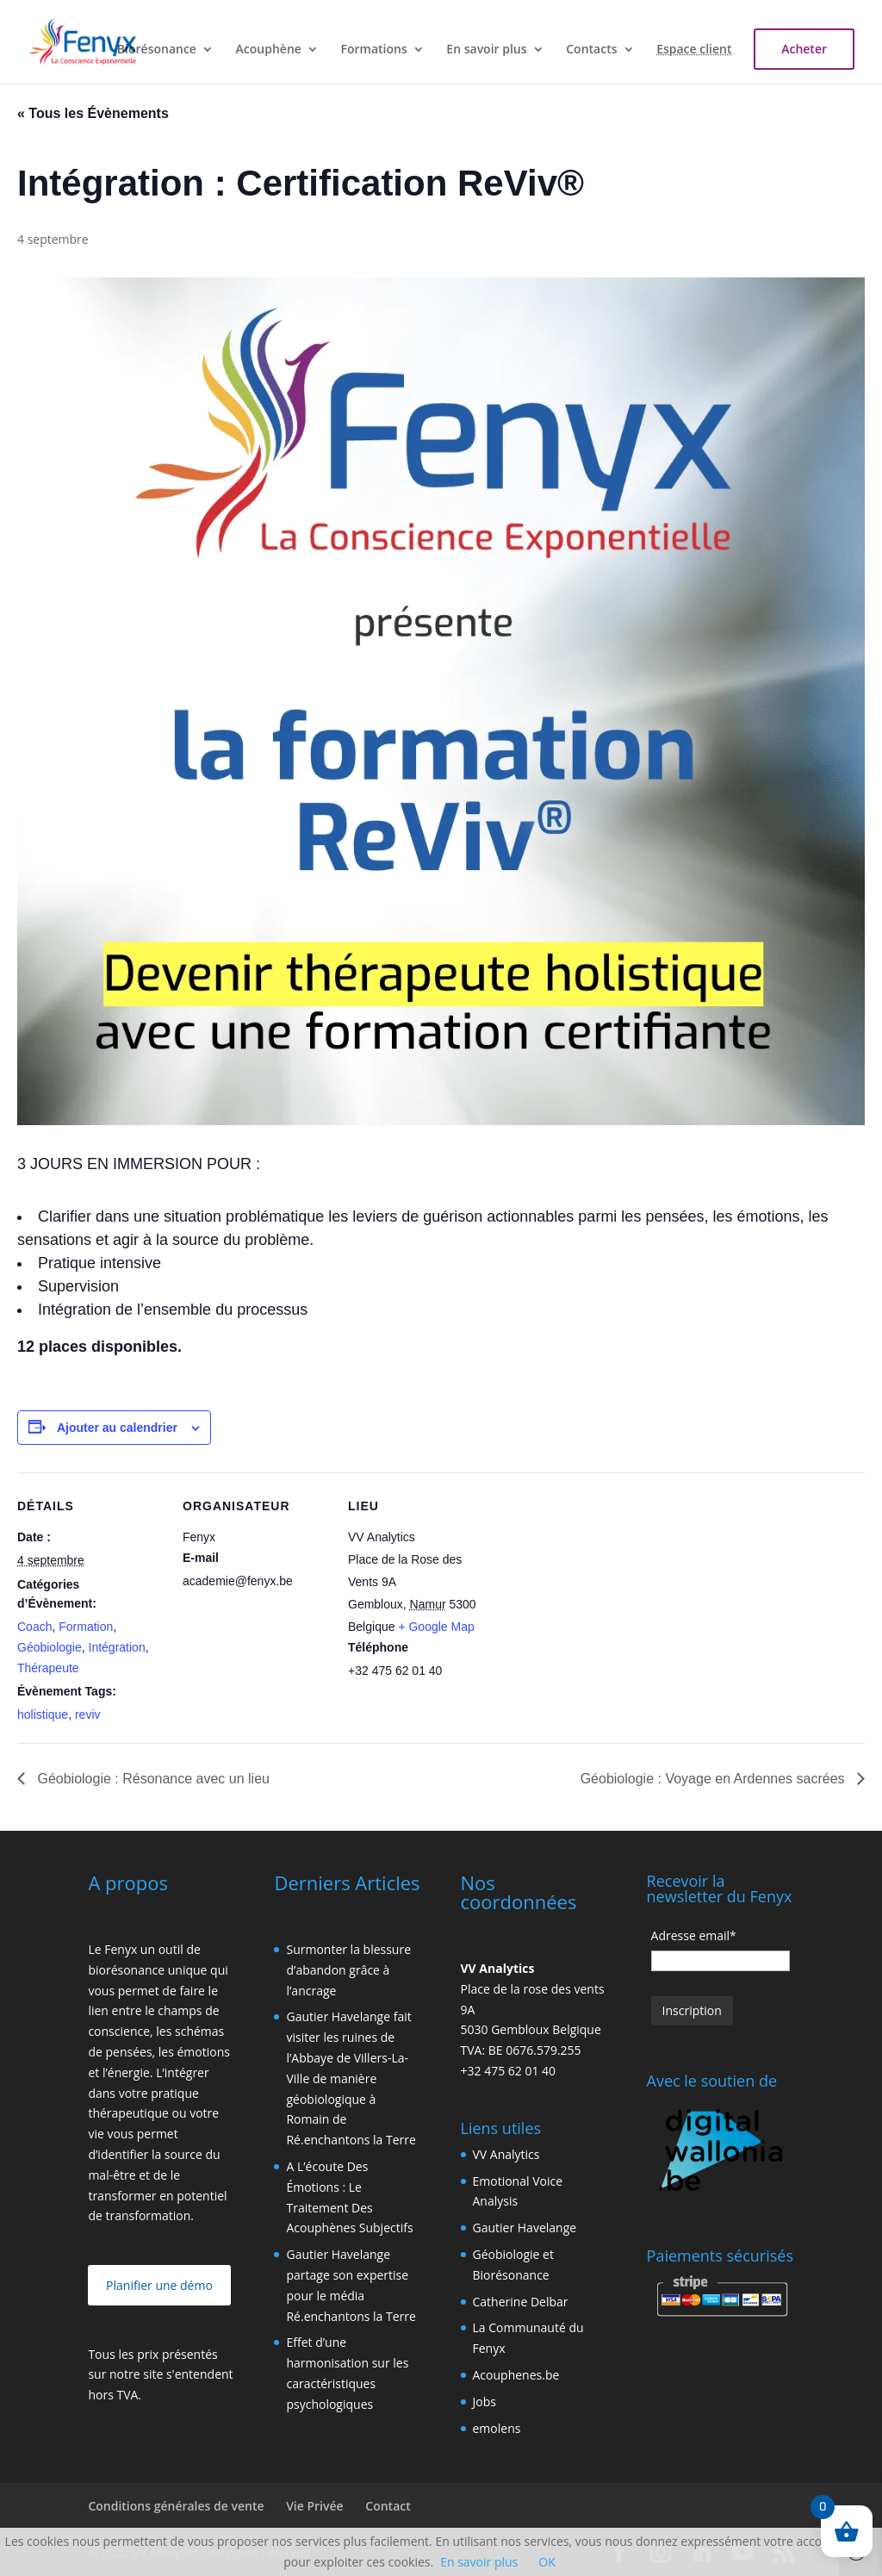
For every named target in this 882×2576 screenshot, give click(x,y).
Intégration (117, 1647)
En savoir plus (486, 50)
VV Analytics (506, 2154)
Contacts (591, 50)
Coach (34, 1626)
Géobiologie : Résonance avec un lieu (152, 1778)
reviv (88, 1714)
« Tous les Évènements (93, 113)
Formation (86, 1626)
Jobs (484, 2401)
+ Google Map (436, 1626)
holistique (42, 1714)
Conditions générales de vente (176, 2506)
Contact (387, 2506)
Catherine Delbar (520, 2301)
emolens (497, 2428)
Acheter (804, 48)
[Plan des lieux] (604, 1591)
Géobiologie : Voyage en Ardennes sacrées (714, 1778)
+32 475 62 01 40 (508, 2071)
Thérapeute (48, 1668)
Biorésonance (156, 50)
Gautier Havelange (525, 2227)
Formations (374, 50)
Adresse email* (693, 1935)
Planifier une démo (159, 2285)
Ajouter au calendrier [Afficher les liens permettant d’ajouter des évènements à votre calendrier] (117, 1427)
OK (546, 2562)
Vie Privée (315, 2506)
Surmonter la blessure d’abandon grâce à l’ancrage (348, 1970)
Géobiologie (49, 1647)
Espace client (693, 50)
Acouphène (268, 50)
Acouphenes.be (516, 2375)
